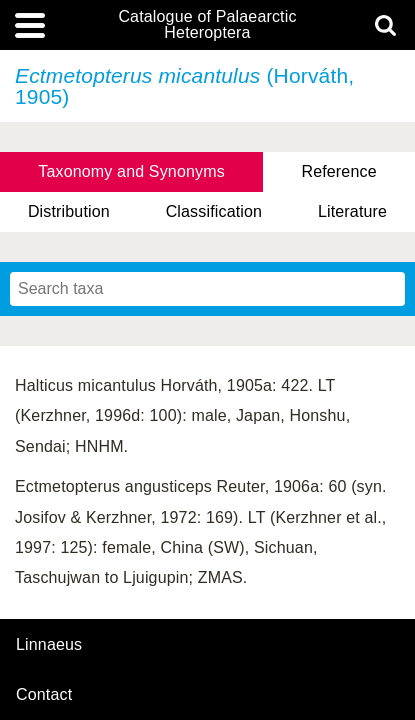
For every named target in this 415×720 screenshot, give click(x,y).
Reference (338, 171)
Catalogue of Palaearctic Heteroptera (207, 25)
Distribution (69, 211)
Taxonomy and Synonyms (131, 171)
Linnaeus (49, 645)
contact (44, 694)
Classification (214, 211)
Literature (352, 211)
